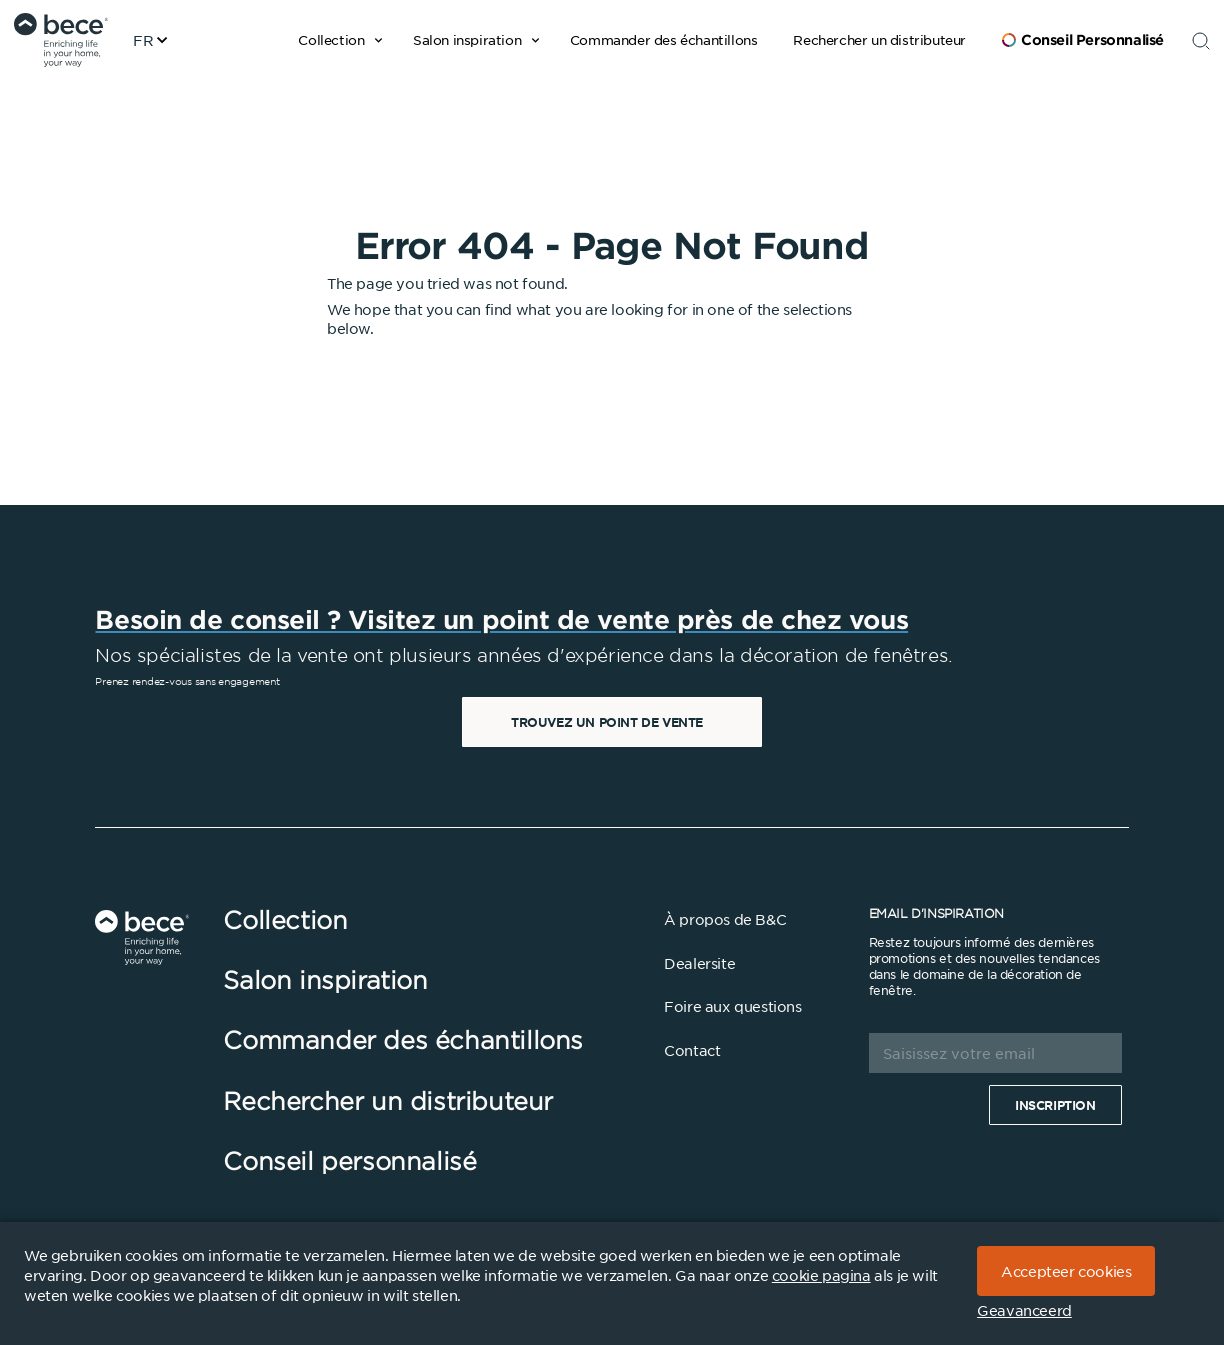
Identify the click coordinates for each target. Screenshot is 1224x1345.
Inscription (1055, 1105)
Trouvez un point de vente (607, 722)
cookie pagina (821, 1275)
